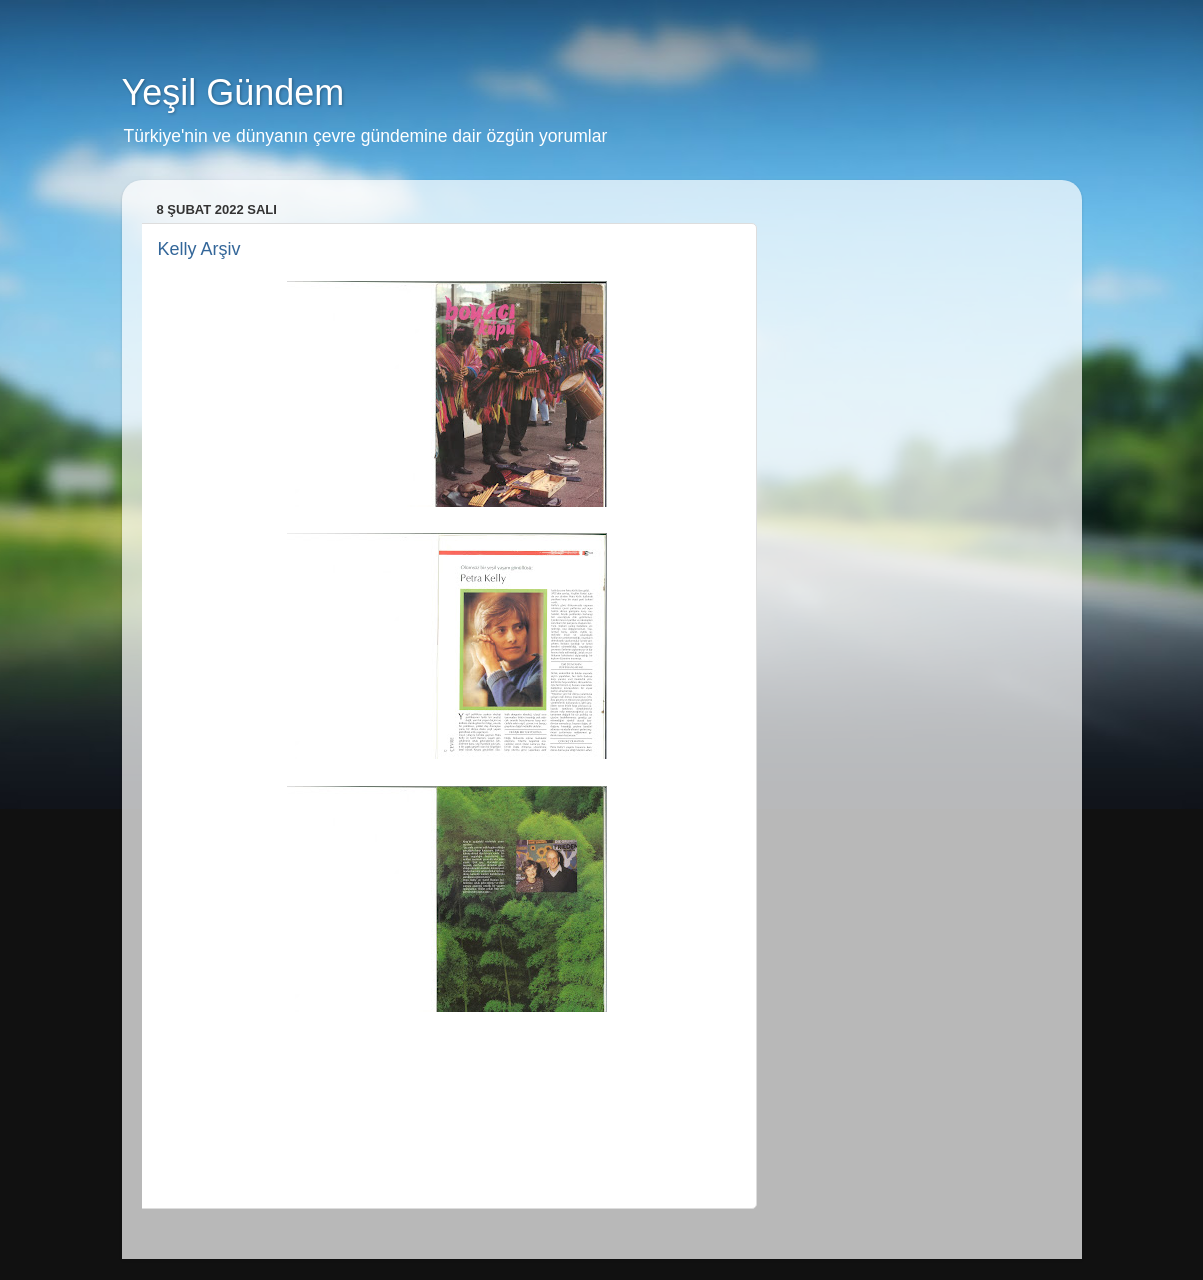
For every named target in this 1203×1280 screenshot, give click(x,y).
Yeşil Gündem (233, 92)
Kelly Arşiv (199, 249)
